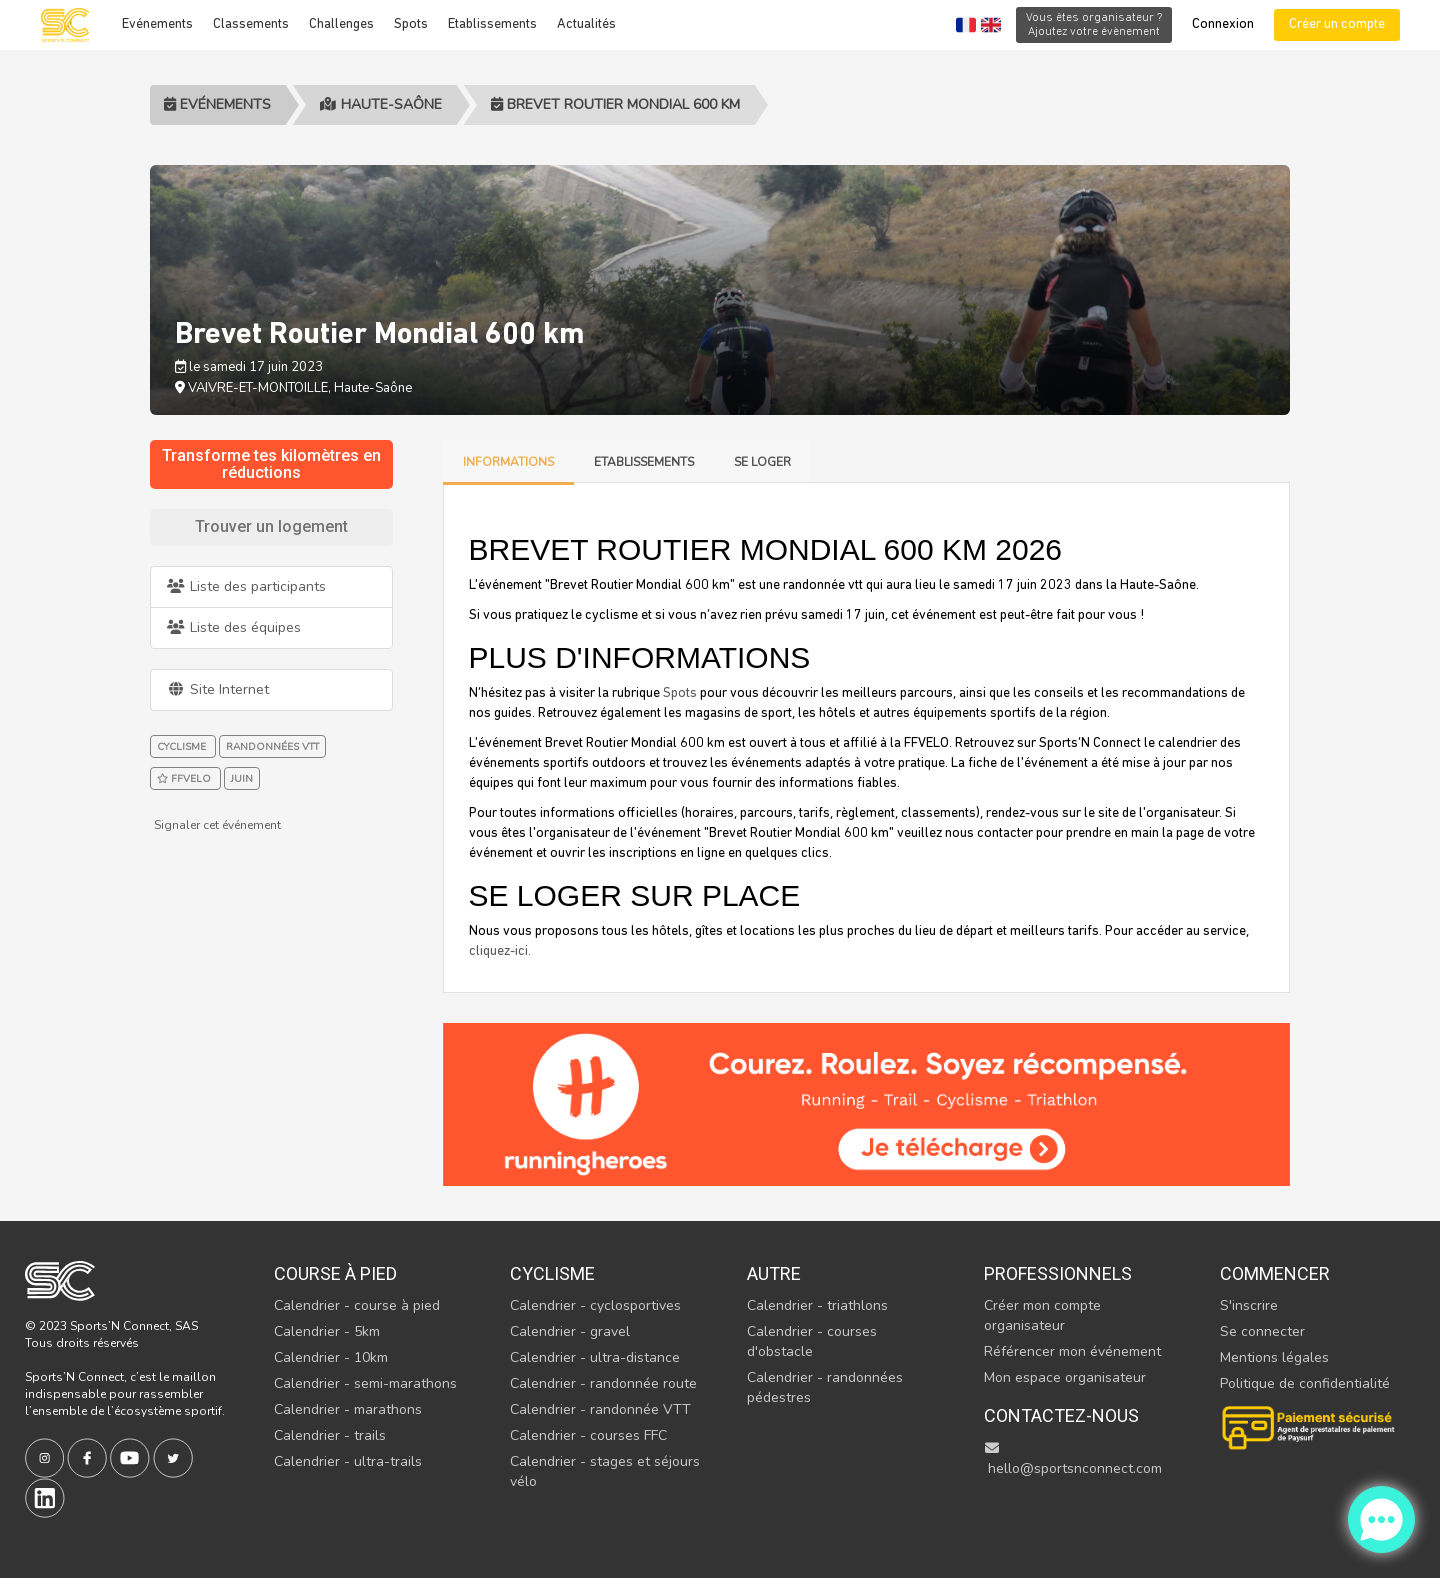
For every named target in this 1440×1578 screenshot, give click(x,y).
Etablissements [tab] (644, 462)
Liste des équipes (233, 627)
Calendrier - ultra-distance (595, 1357)
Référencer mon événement (1072, 1351)
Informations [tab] (508, 462)
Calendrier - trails (330, 1435)
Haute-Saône (381, 104)
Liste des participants (246, 586)
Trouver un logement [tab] (271, 526)
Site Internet (217, 689)
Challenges (341, 24)
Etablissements (492, 24)
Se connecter (1262, 1331)
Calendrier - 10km (331, 1357)
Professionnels (1058, 1273)
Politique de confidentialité (1305, 1383)
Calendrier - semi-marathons (365, 1383)
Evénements (157, 24)
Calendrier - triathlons (817, 1305)
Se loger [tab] (762, 462)
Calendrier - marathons (348, 1409)
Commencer (1275, 1273)
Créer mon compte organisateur (1042, 1315)
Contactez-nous (1061, 1415)
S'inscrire (1249, 1305)
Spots (411, 24)
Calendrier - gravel (570, 1331)
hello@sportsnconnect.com (1073, 1459)
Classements (251, 24)
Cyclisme (552, 1273)
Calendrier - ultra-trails (348, 1461)
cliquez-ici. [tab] (500, 951)
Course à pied (335, 1273)
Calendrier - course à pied (357, 1305)
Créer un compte (1337, 24)
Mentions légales (1274, 1357)
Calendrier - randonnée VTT (600, 1409)
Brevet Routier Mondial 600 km (615, 104)
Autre (774, 1273)
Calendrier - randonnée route (603, 1383)
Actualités (586, 24)
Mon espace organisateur (1065, 1377)
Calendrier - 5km (327, 1331)
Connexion (1223, 24)
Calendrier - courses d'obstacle (812, 1341)
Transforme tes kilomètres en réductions (271, 464)
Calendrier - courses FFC (588, 1435)
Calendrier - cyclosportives (595, 1305)
